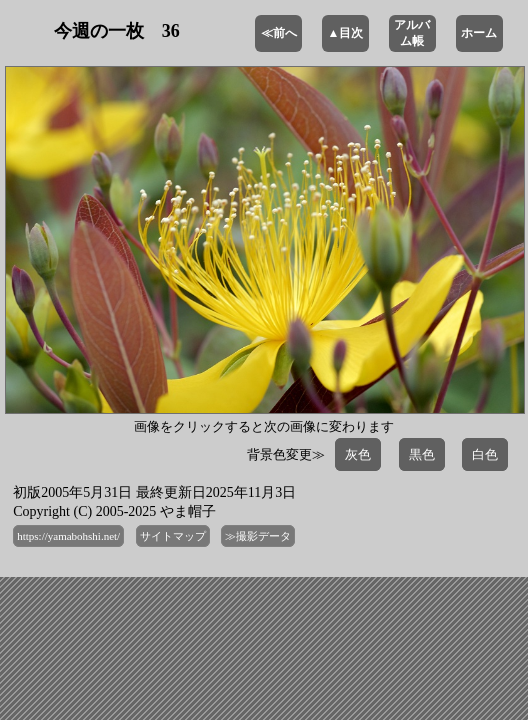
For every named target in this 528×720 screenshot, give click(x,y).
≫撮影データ (258, 536)
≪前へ (279, 33)
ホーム (479, 33)
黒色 (422, 454)
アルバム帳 (412, 33)
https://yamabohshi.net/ (68, 536)
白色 (485, 454)
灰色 (358, 454)
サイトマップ (173, 536)
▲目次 (346, 33)
